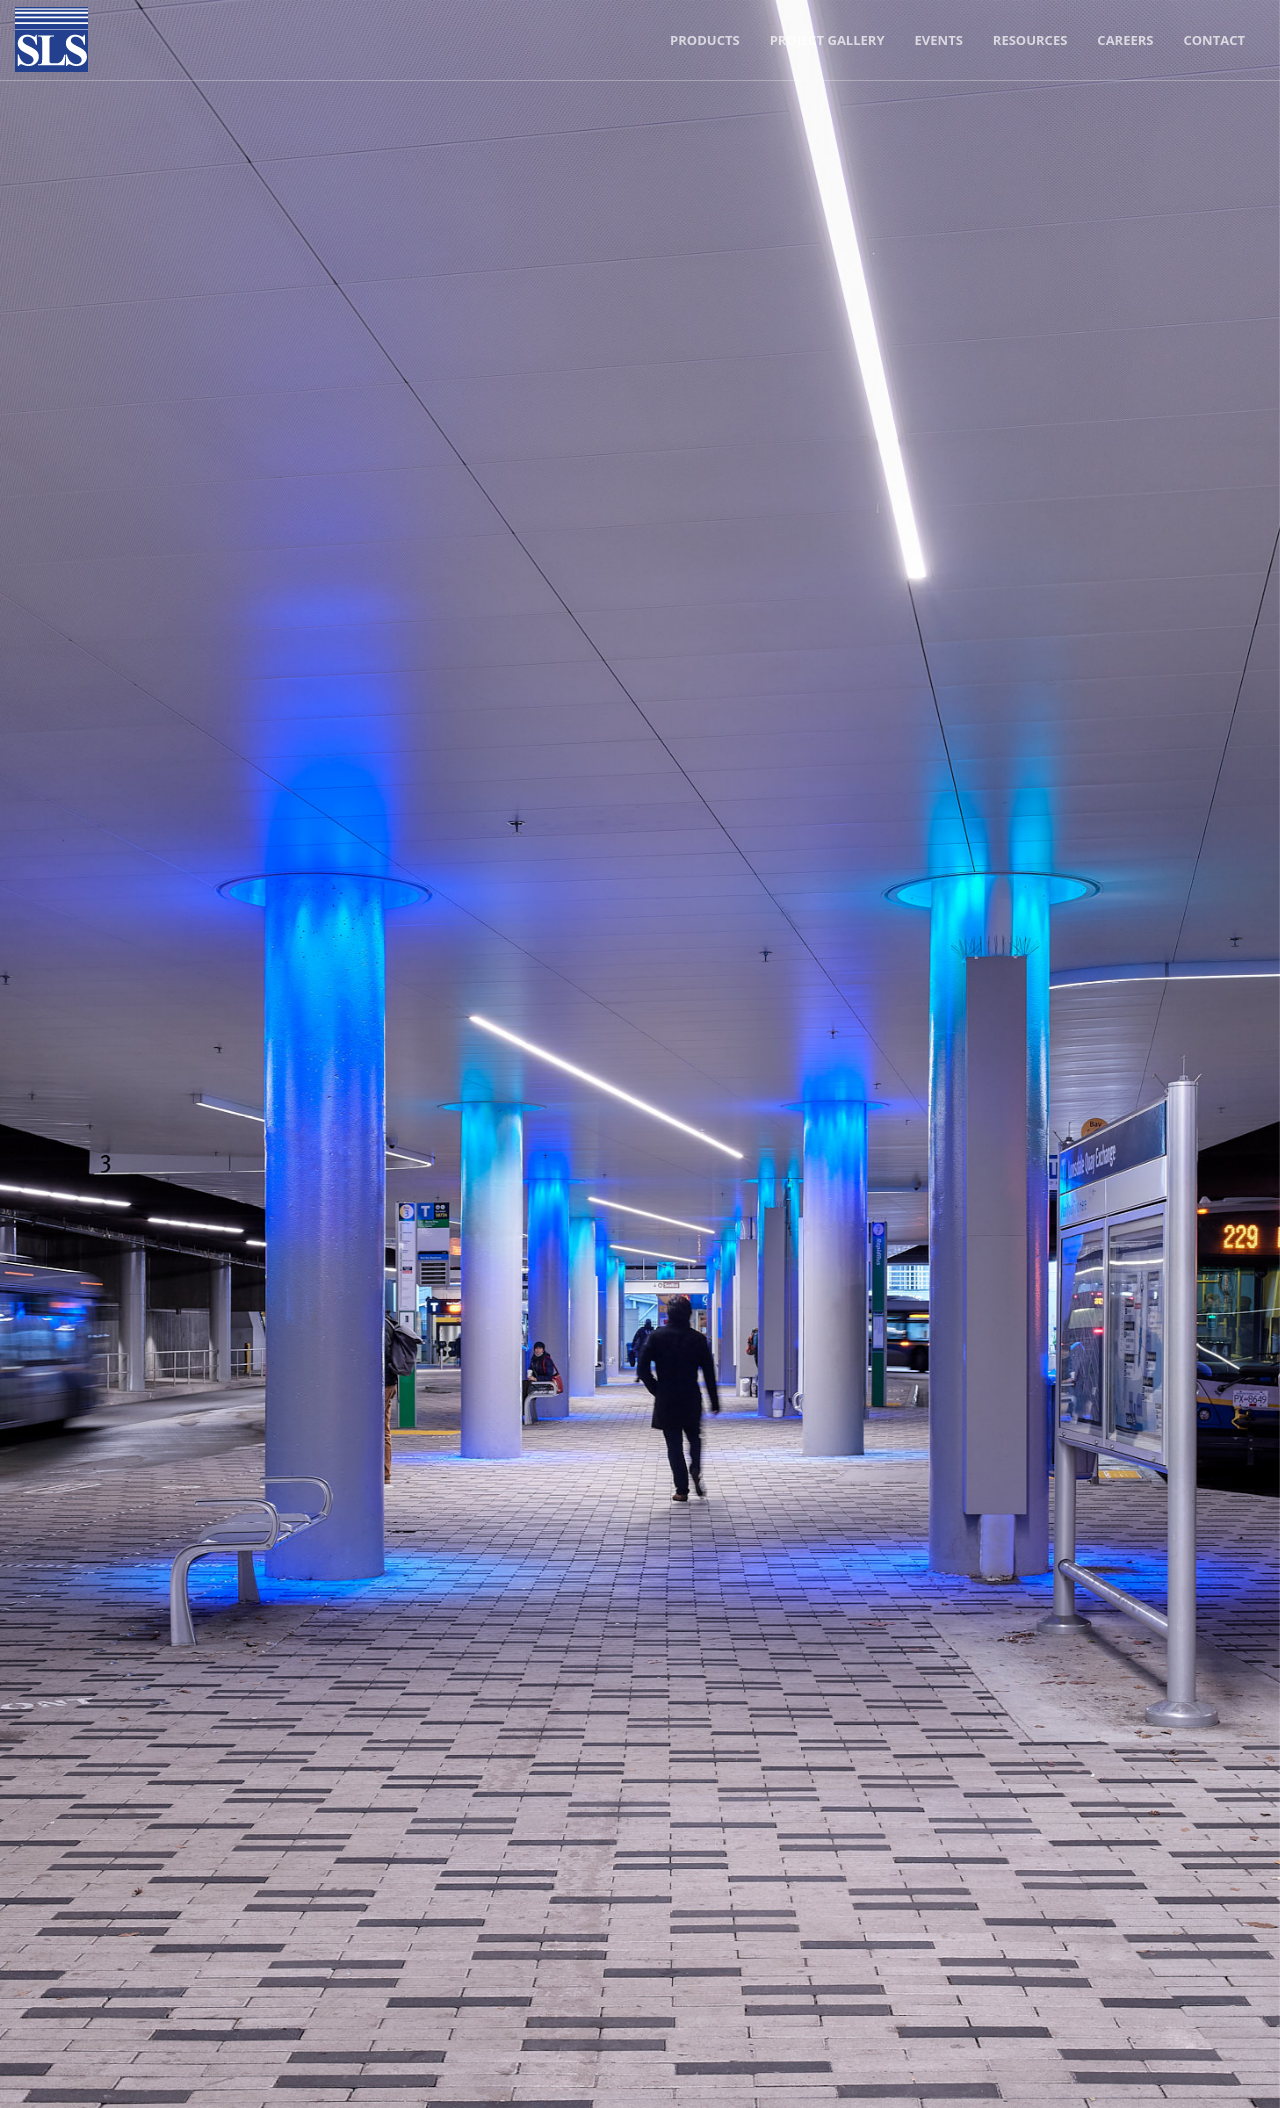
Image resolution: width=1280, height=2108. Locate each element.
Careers (1125, 40)
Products (705, 40)
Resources (1030, 40)
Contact (1214, 40)
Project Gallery (827, 40)
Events (939, 40)
